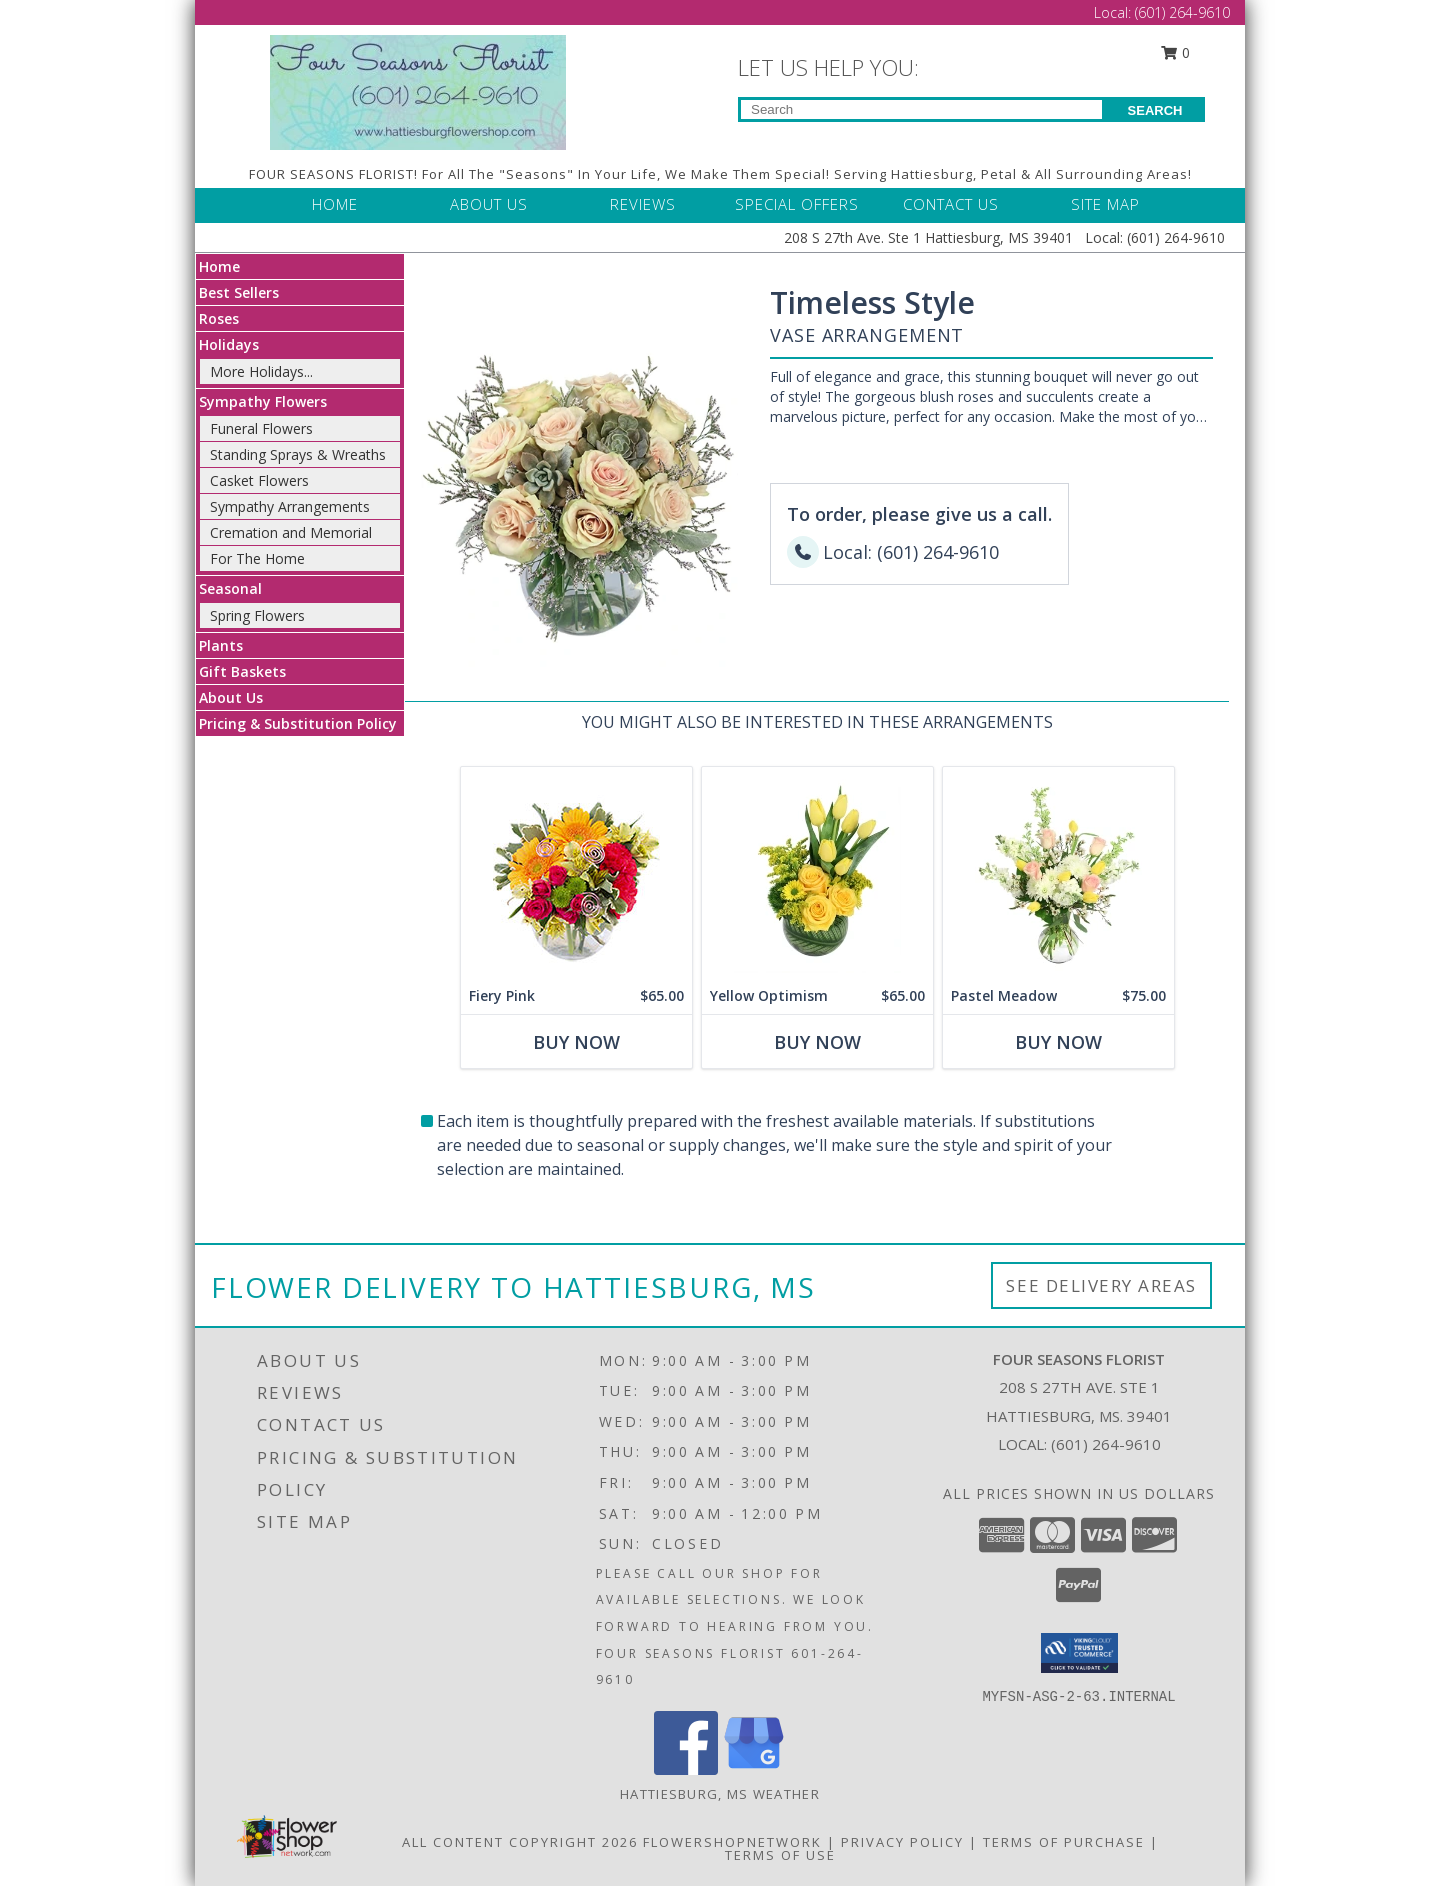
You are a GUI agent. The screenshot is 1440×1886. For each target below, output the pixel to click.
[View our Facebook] (686, 1769)
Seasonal (230, 588)
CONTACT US (951, 204)
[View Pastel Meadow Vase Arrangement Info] (1058, 872)
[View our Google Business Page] (754, 1769)
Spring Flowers (257, 615)
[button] (1079, 1653)
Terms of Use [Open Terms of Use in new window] (780, 1855)
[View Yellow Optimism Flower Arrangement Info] (817, 872)
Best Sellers (239, 292)
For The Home (257, 558)
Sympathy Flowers (263, 401)
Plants (221, 645)
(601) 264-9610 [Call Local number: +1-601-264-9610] (1182, 12)
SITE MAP (1105, 204)
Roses (219, 318)
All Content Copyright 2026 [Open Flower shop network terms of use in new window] (520, 1842)
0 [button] (1176, 52)
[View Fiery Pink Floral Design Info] (576, 872)
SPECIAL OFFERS (797, 204)
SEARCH (1155, 110)
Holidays (229, 344)
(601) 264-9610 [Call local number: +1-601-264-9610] (1106, 1444)
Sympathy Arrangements (290, 506)
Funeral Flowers (261, 428)
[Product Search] (921, 109)
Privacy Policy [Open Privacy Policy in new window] (902, 1842)
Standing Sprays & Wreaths (298, 454)
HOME (335, 204)
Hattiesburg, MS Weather (720, 1794)
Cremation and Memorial (291, 532)
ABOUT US (489, 204)
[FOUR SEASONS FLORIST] (418, 90)
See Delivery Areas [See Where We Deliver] (1101, 1285)
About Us (231, 697)
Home (219, 266)
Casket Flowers (259, 480)
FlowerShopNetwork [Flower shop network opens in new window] (732, 1842)
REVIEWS (643, 204)
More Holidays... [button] (261, 371)
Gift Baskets (242, 671)
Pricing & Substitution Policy (298, 723)
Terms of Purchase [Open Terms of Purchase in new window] (1064, 1842)
